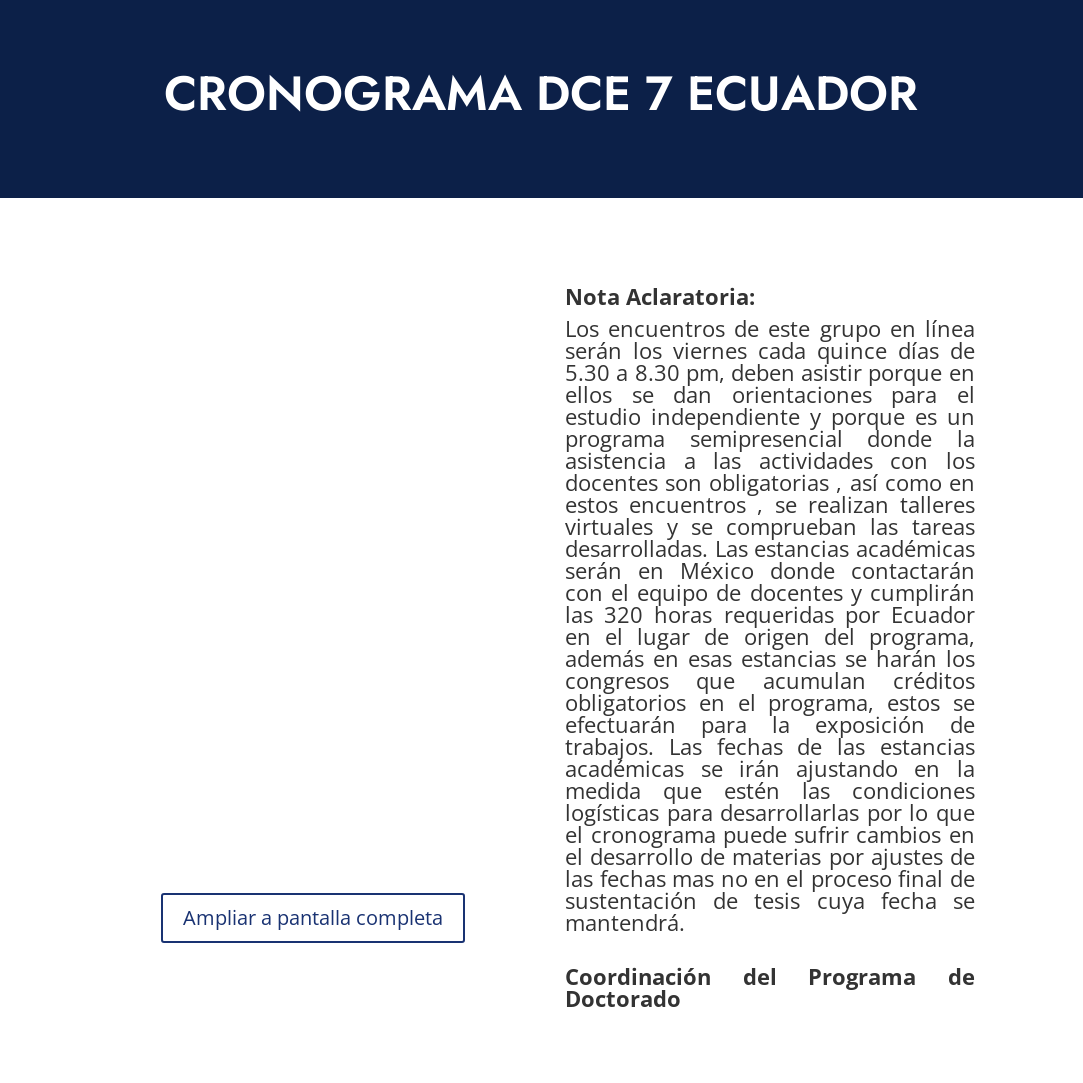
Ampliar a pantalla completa (313, 917)
